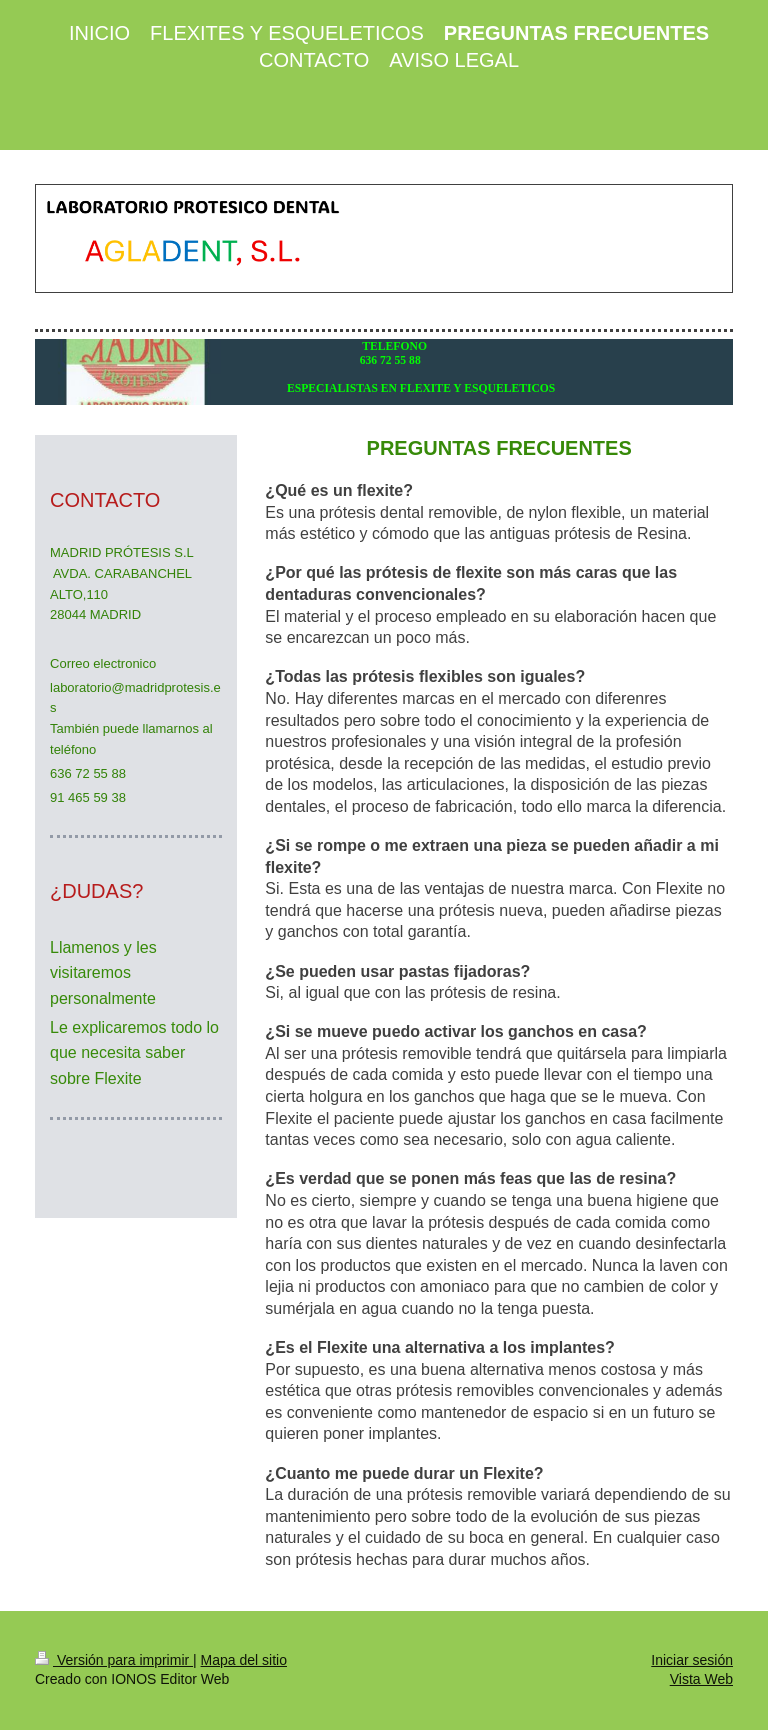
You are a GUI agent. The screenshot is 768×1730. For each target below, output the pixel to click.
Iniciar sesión (692, 1660)
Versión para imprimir (114, 1660)
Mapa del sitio (244, 1660)
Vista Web (701, 1679)
